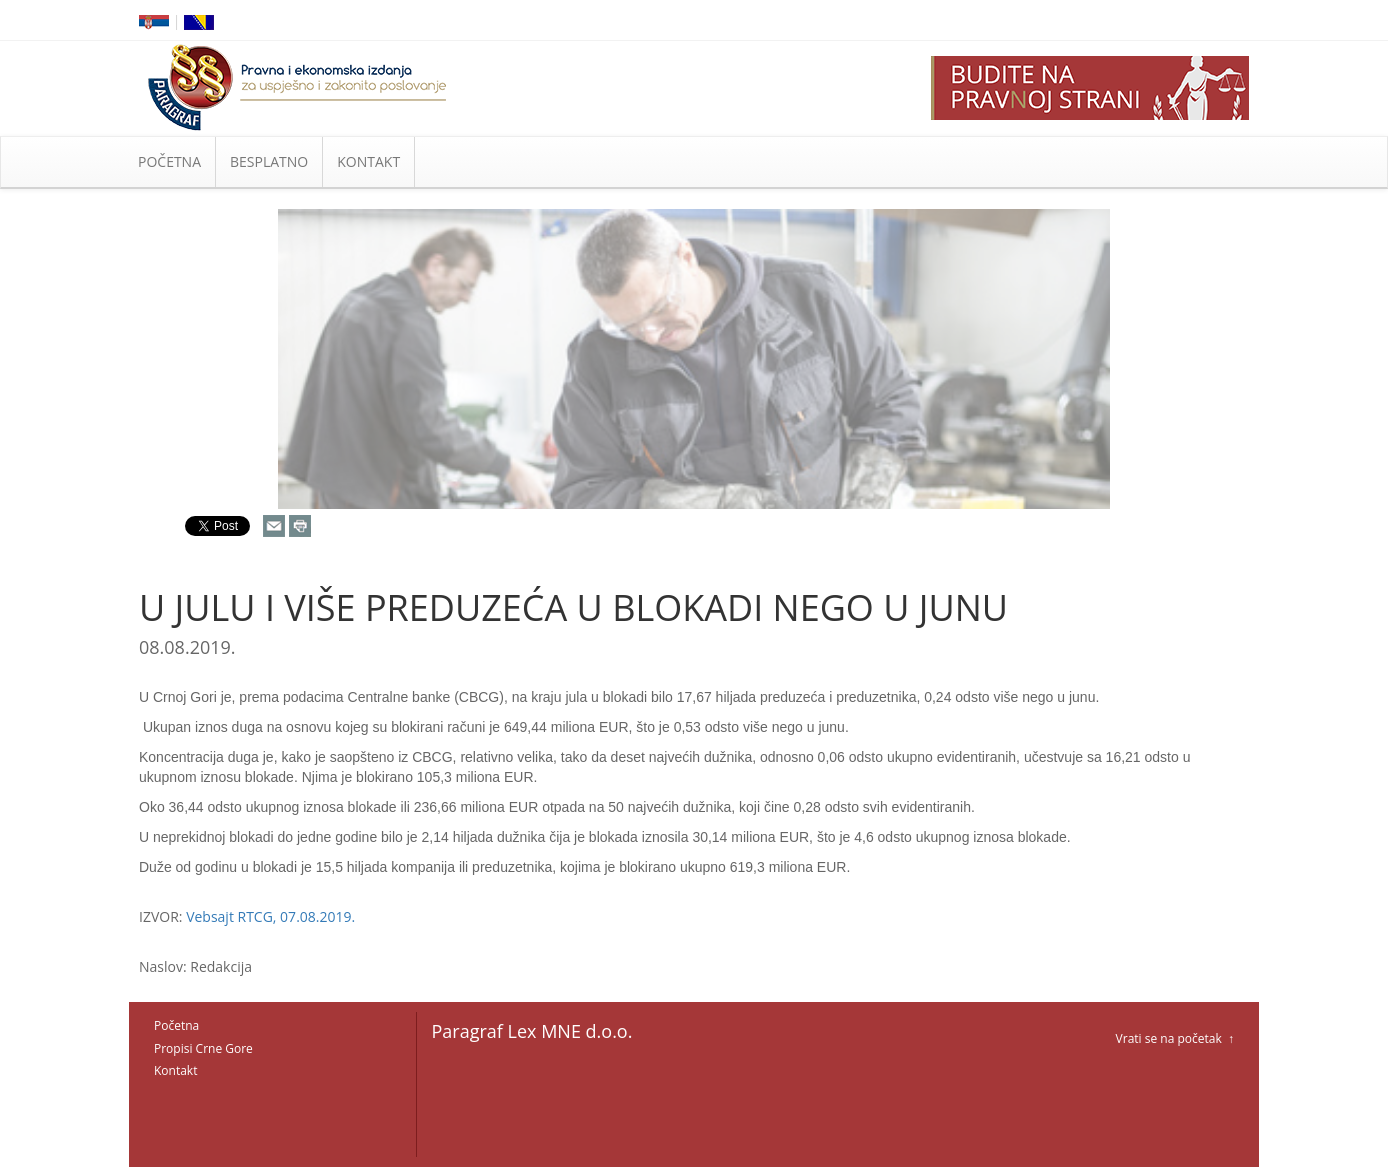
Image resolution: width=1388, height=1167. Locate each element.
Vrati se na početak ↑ (1175, 1038)
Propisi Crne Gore (203, 1048)
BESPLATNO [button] (269, 161)
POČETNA (169, 161)
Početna (176, 1025)
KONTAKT (368, 161)
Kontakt (175, 1070)
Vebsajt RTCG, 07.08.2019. (270, 916)
